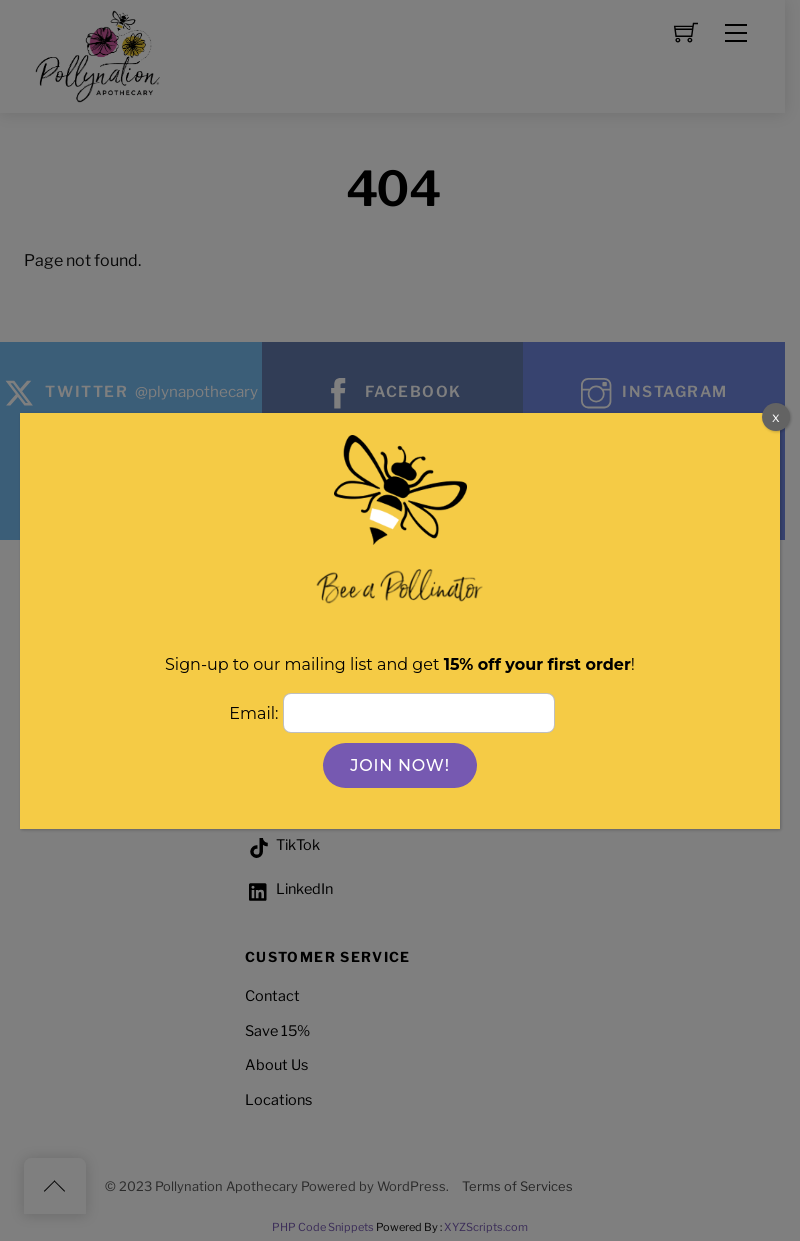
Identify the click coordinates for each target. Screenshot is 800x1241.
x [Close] (776, 416)
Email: (255, 713)
